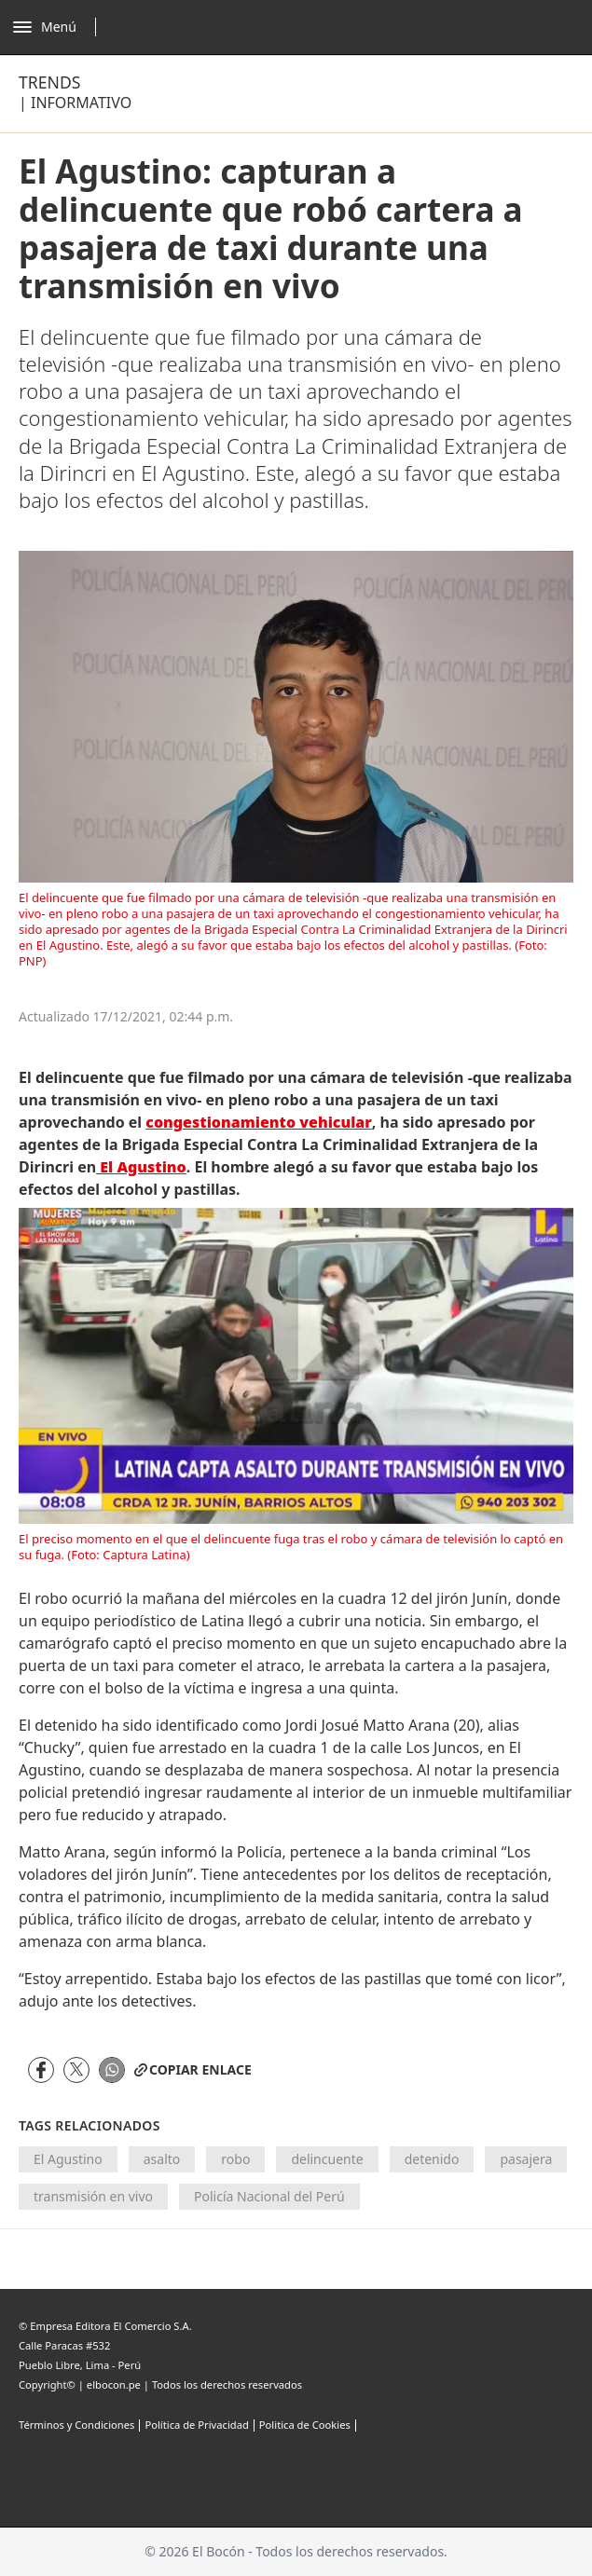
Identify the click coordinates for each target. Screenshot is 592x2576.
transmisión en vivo (93, 2196)
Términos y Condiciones (76, 2425)
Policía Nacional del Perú (269, 2196)
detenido (432, 2159)
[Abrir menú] (59, 27)
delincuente (327, 2159)
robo (235, 2159)
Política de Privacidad (196, 2425)
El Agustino (68, 2159)
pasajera (526, 2159)
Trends (49, 82)
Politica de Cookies (305, 2425)
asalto (162, 2159)
